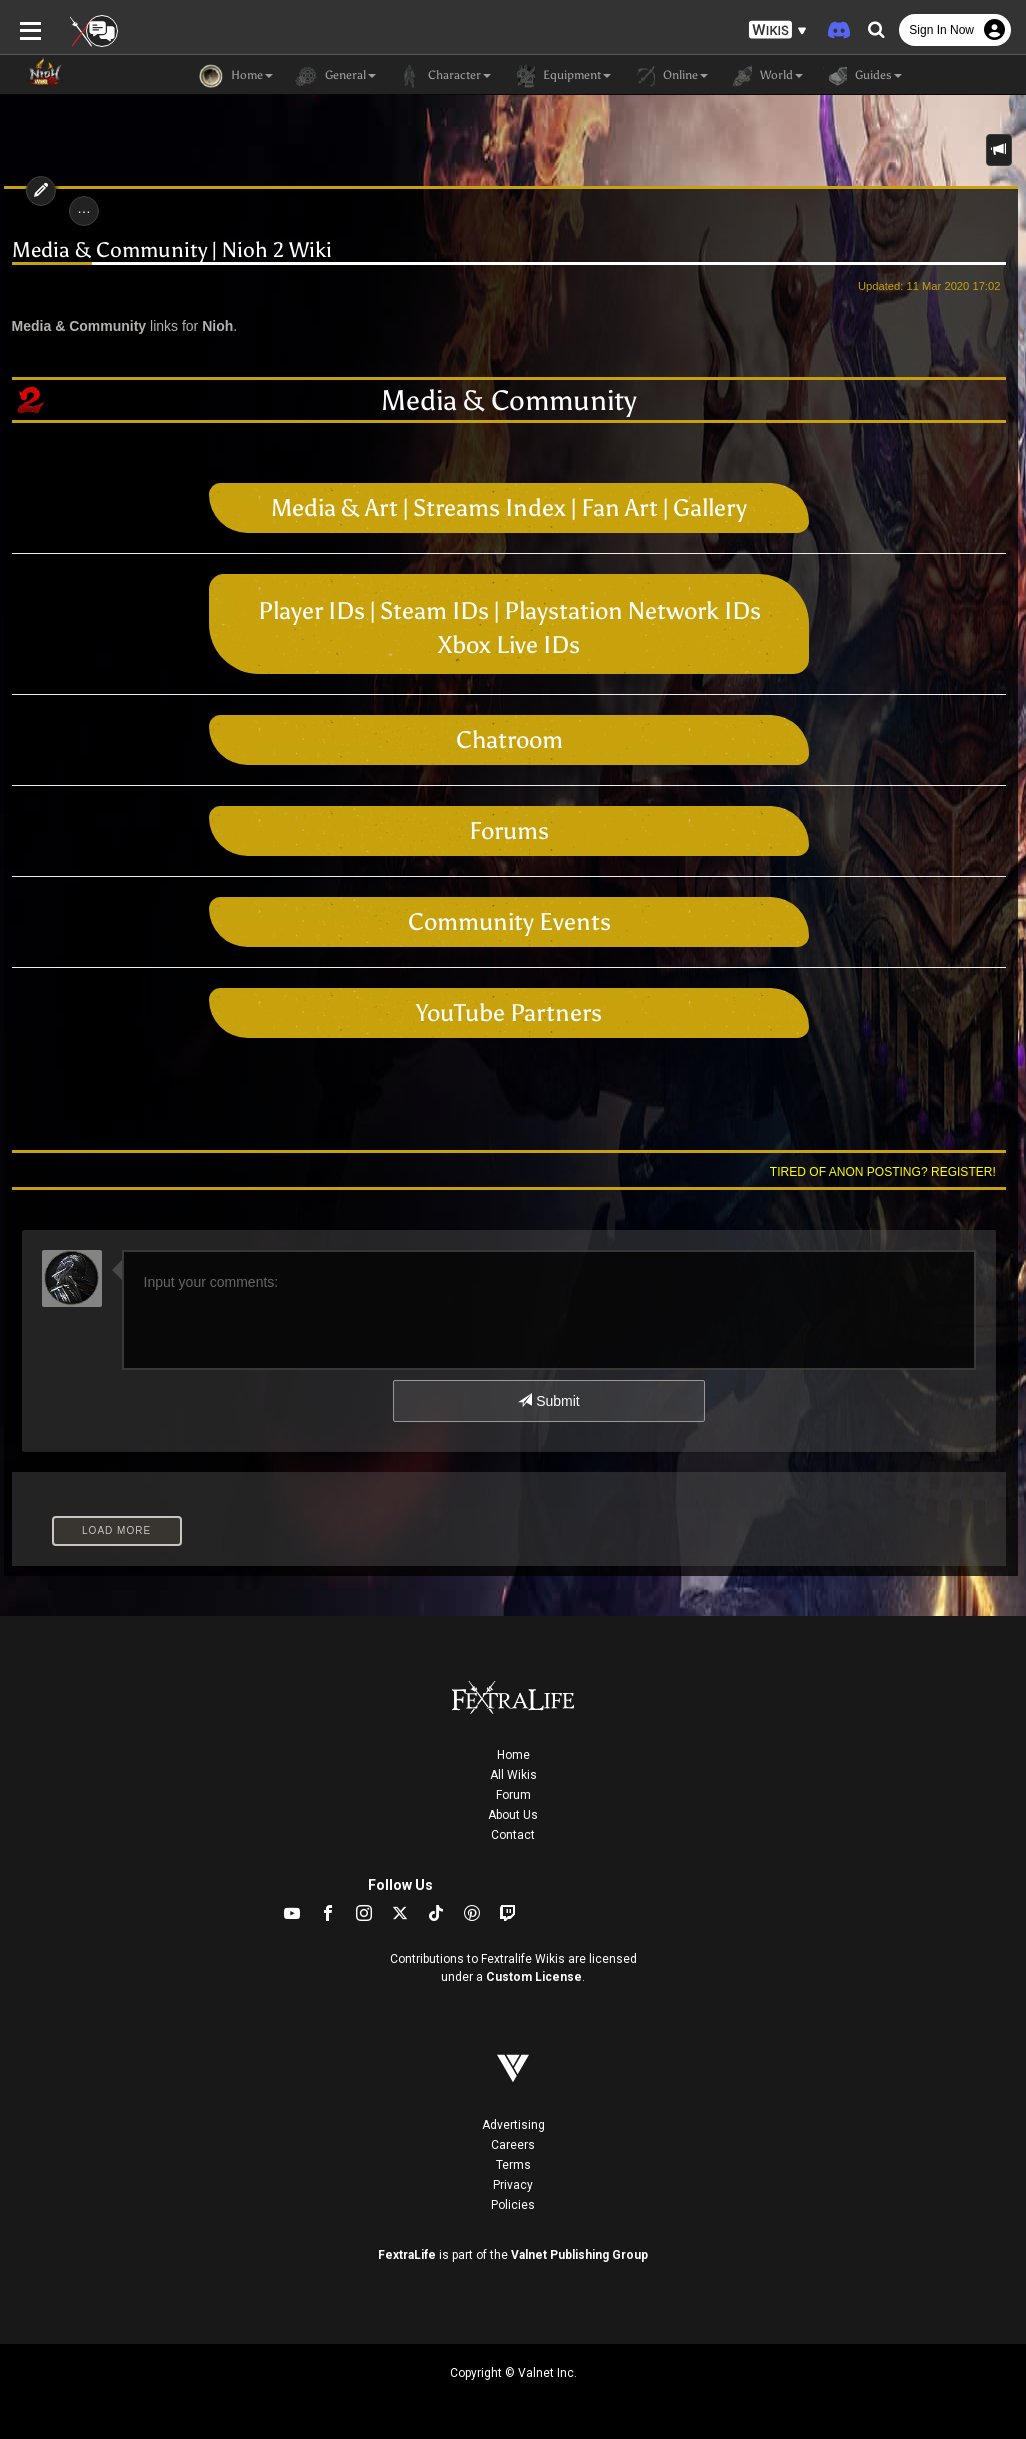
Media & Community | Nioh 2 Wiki (168, 250)
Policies (513, 2205)
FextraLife (407, 2255)
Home (513, 1755)
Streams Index (489, 507)
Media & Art (334, 507)
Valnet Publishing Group (579, 2255)
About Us (513, 1815)
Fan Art (619, 507)
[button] (778, 30)
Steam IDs (434, 610)
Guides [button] (862, 76)
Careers (513, 2145)
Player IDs (311, 610)
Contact (513, 1835)
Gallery (710, 507)
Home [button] (236, 76)
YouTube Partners (509, 1012)
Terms (513, 2165)
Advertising (513, 2125)
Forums (509, 830)
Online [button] (669, 76)
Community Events (509, 921)
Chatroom (509, 739)
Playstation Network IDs (632, 610)
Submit (548, 1401)
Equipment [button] (561, 76)
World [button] (765, 76)
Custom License (534, 1977)
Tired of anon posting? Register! (887, 1172)
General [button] (334, 76)
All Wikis (513, 1775)
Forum (513, 1795)
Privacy (513, 2185)
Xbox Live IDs (509, 644)
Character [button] (443, 76)
